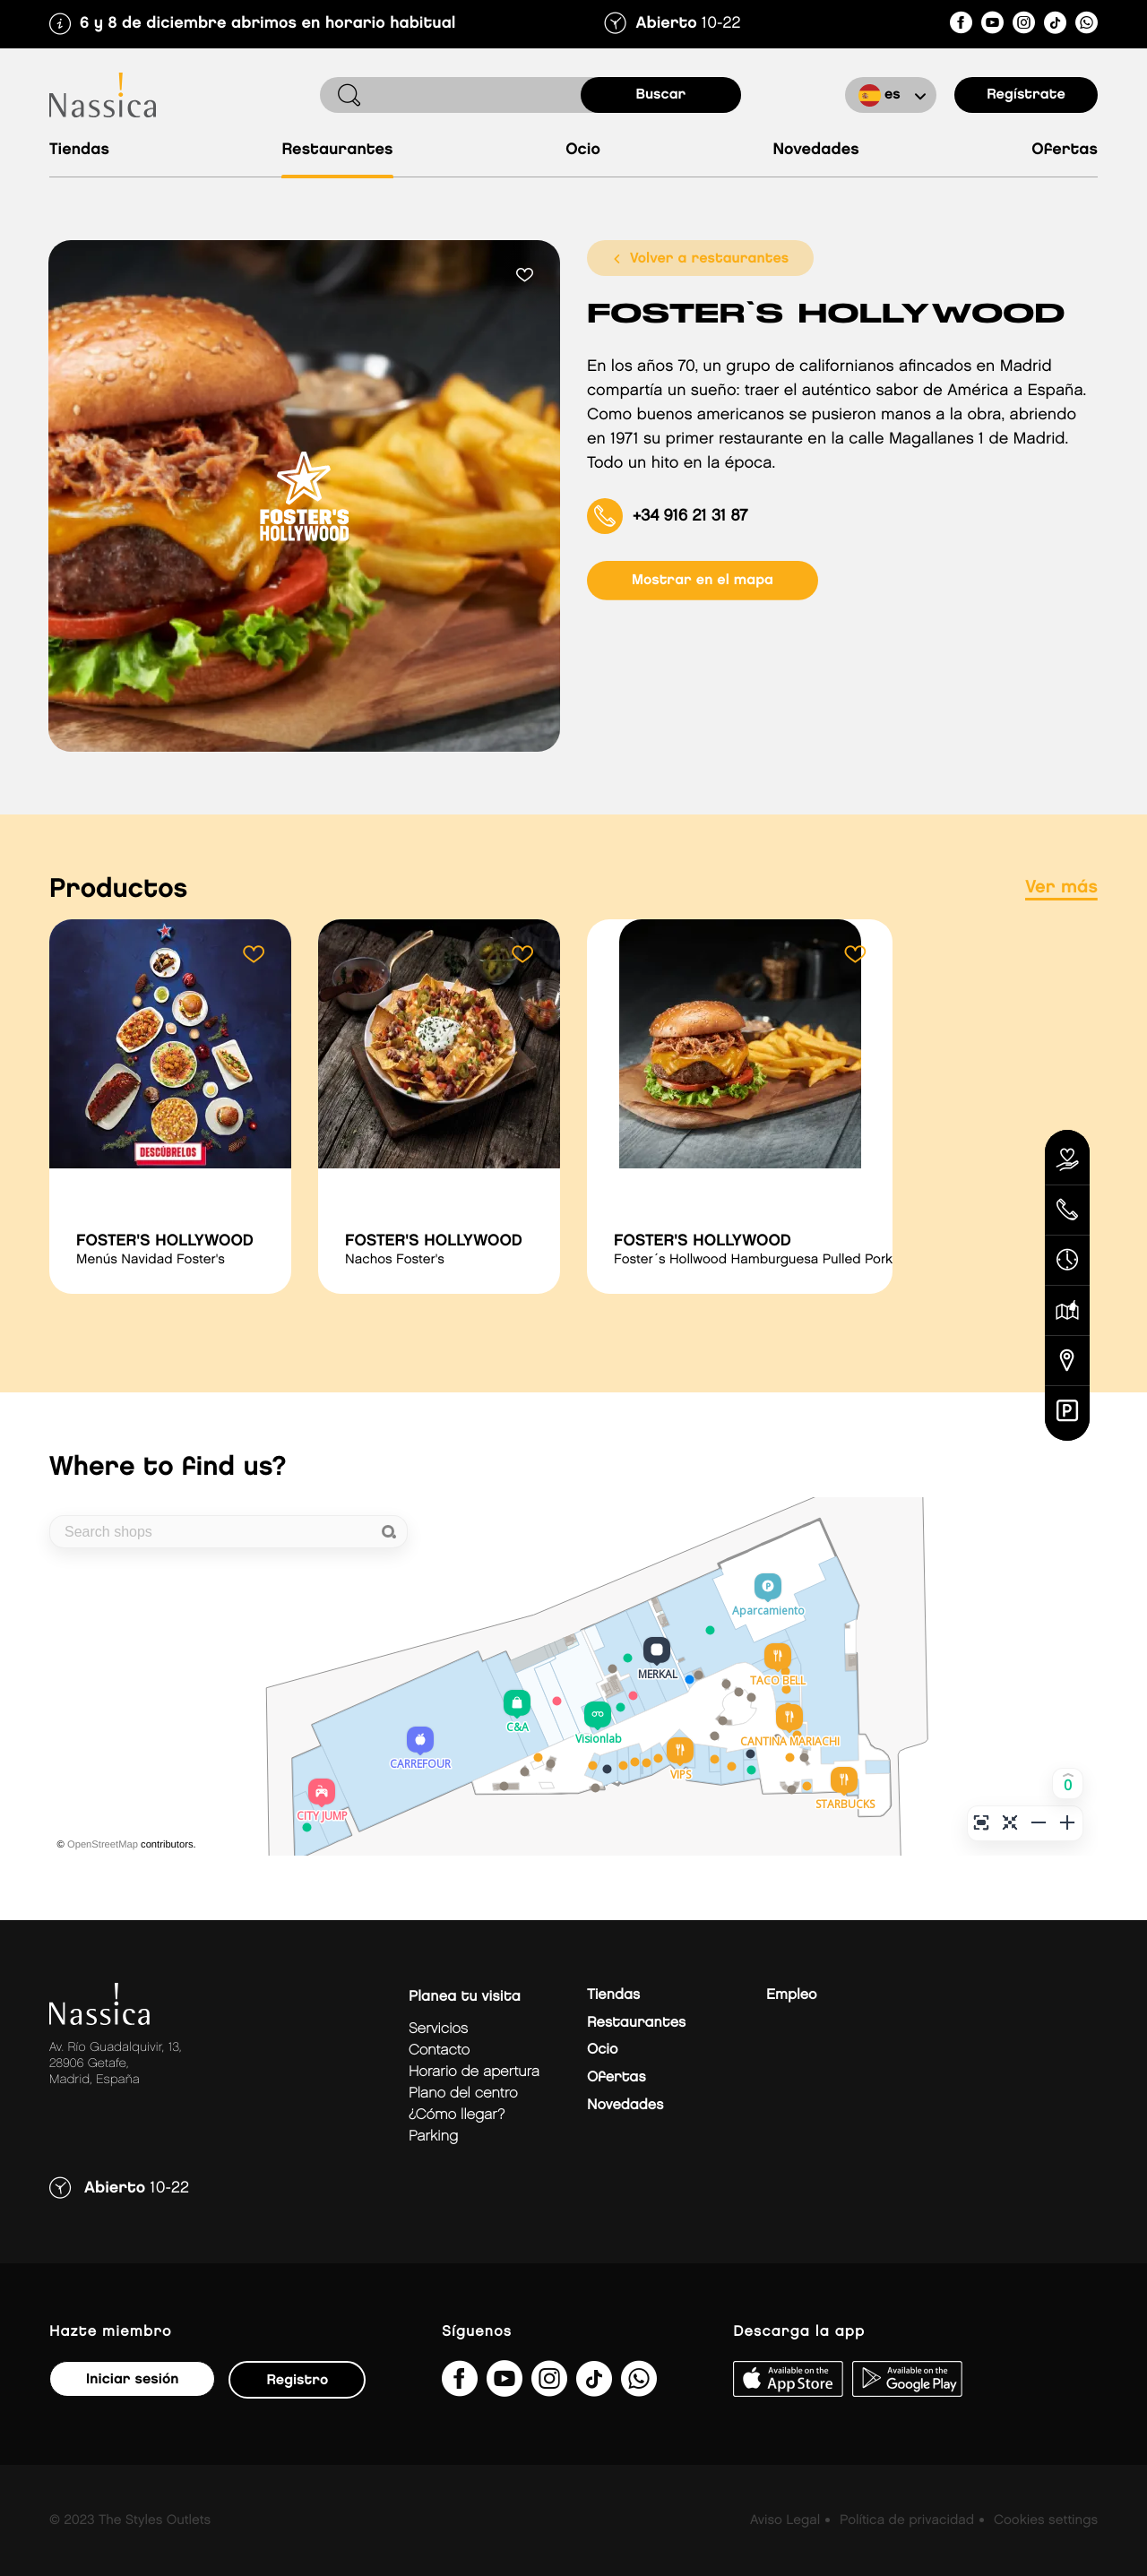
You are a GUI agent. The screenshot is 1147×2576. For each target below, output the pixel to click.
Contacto (439, 2050)
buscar (661, 94)
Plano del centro (463, 2093)
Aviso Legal (785, 2520)
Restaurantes (336, 150)
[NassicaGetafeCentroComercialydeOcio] (961, 25)
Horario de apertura (474, 2072)
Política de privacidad (907, 2520)
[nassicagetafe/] (1024, 25)
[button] (1067, 1783)
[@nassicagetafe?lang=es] (1055, 25)
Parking (433, 2136)
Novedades (815, 150)
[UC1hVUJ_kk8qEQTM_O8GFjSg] (992, 25)
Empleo (791, 1995)
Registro (297, 2380)
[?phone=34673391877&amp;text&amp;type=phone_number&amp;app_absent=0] (1086, 25)
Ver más (1061, 888)
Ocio (582, 150)
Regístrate (1026, 94)
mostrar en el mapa (702, 580)
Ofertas (1064, 150)
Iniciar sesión (132, 2379)
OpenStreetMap (102, 1844)
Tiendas (79, 150)
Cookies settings (1046, 2520)
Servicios (438, 2029)
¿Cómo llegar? (457, 2115)
